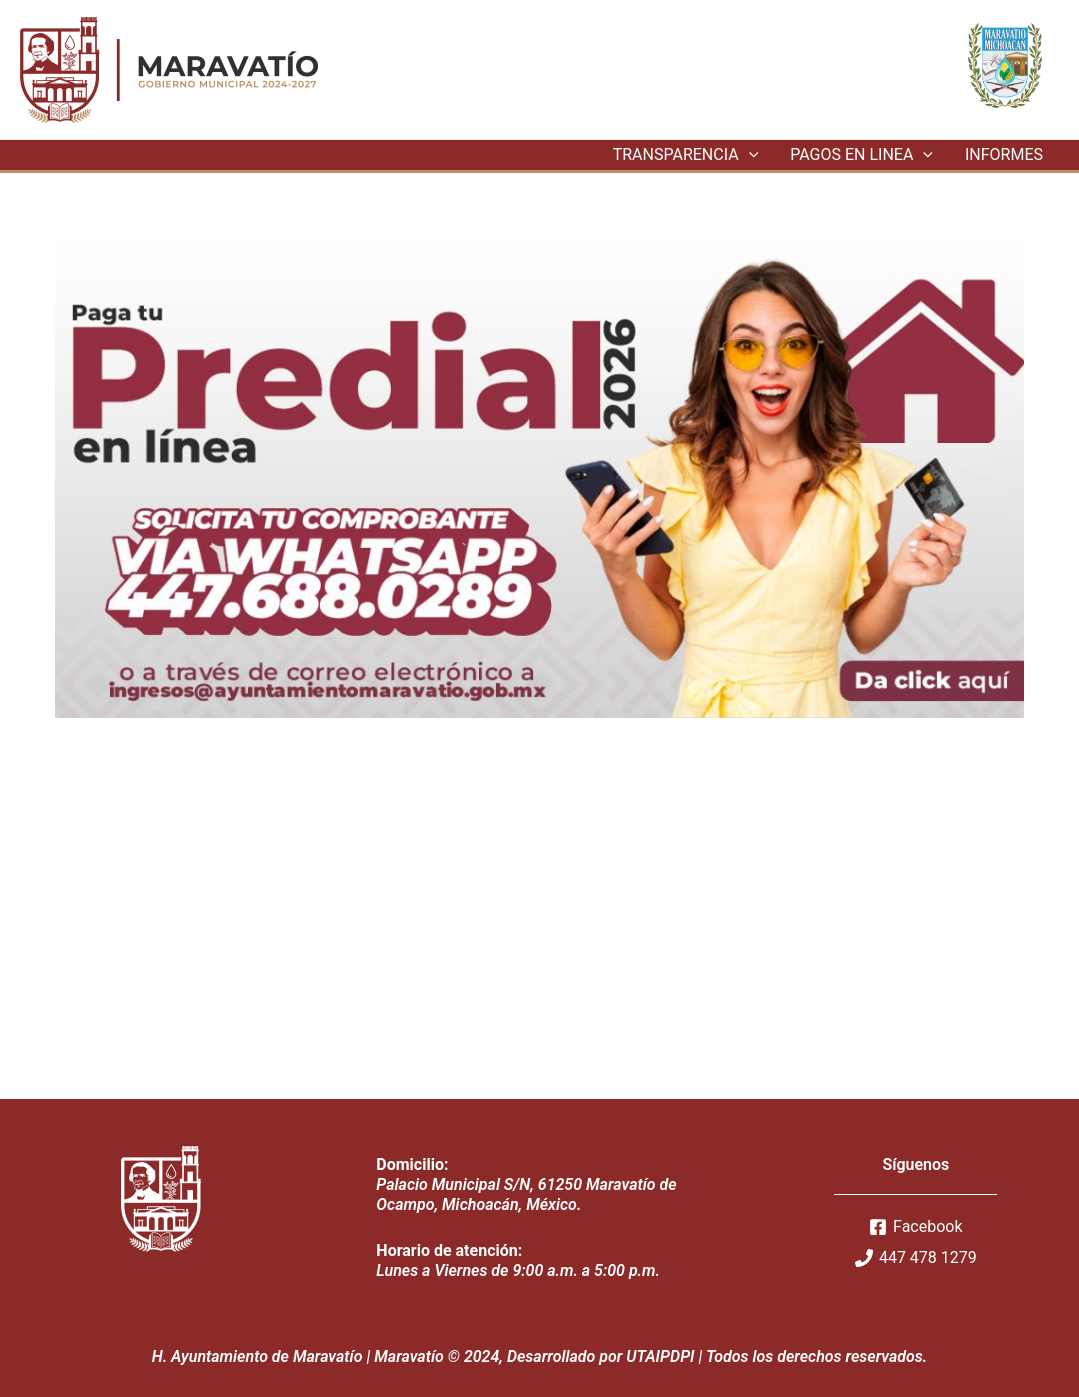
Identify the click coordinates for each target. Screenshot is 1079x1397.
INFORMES (1004, 154)
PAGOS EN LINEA (861, 155)
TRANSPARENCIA (686, 155)
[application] (749, 155)
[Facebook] (916, 1227)
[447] (916, 1258)
